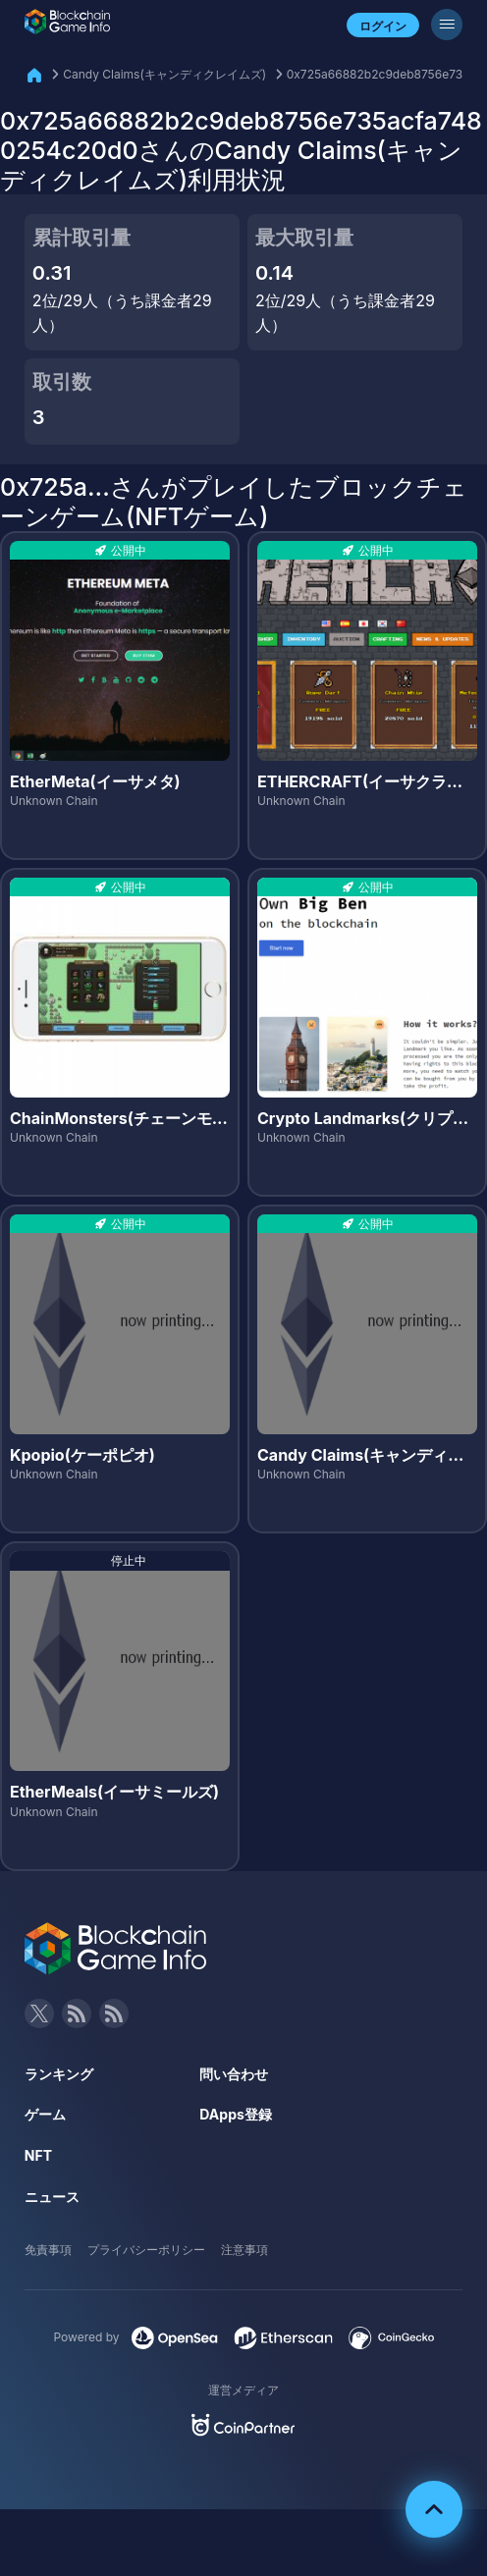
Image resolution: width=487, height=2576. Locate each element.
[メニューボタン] (446, 24)
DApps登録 (235, 2114)
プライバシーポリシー (146, 2249)
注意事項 (244, 2249)
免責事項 (48, 2249)
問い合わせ (233, 2074)
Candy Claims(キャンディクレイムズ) (164, 74)
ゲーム (45, 2114)
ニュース (52, 2196)
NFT (38, 2155)
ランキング (59, 2074)
